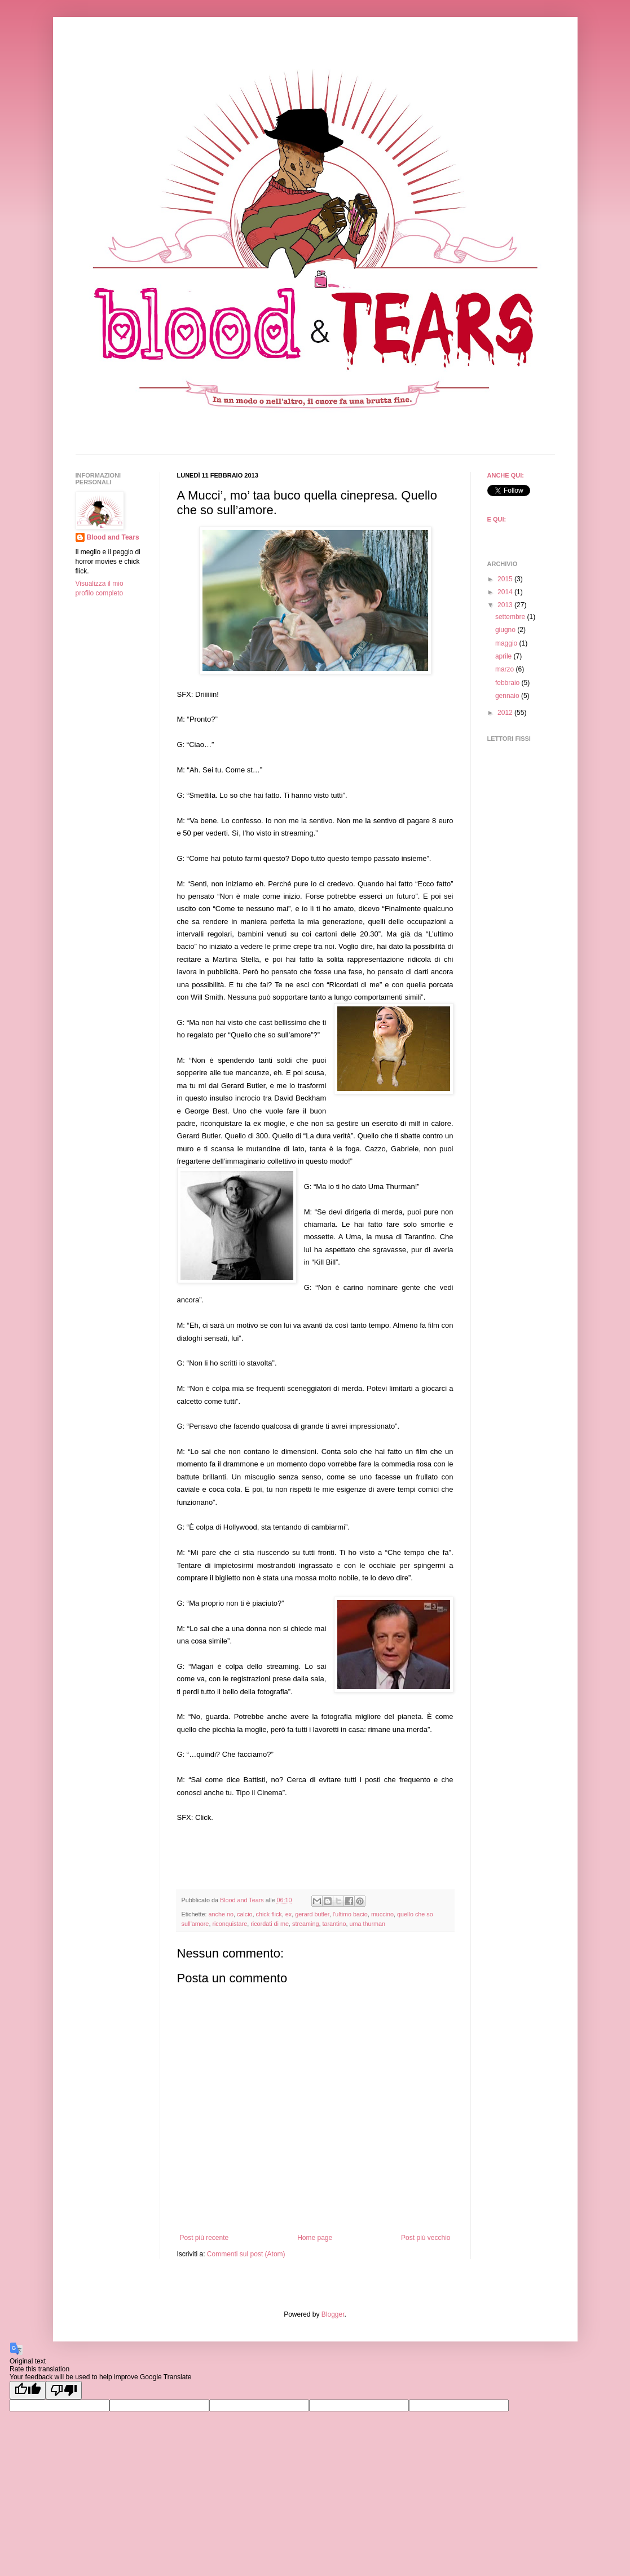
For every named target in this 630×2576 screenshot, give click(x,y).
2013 (505, 605)
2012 (505, 713)
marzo (505, 669)
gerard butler (312, 1914)
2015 (505, 579)
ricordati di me (269, 1923)
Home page (314, 2238)
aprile (504, 656)
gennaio (508, 696)
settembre (511, 617)
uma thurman (367, 1923)
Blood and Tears (113, 537)
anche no (221, 1914)
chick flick (269, 1914)
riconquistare (229, 1923)
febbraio (508, 683)
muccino (382, 1914)
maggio (507, 643)
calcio (245, 1914)
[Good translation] (28, 2390)
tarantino (334, 1923)
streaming (305, 1923)
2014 (505, 592)
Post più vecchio (425, 2238)
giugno (506, 630)
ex (288, 1914)
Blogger (333, 2314)
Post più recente (204, 2238)
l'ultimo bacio (350, 1914)
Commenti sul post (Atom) (246, 2254)
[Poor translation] (64, 2390)
